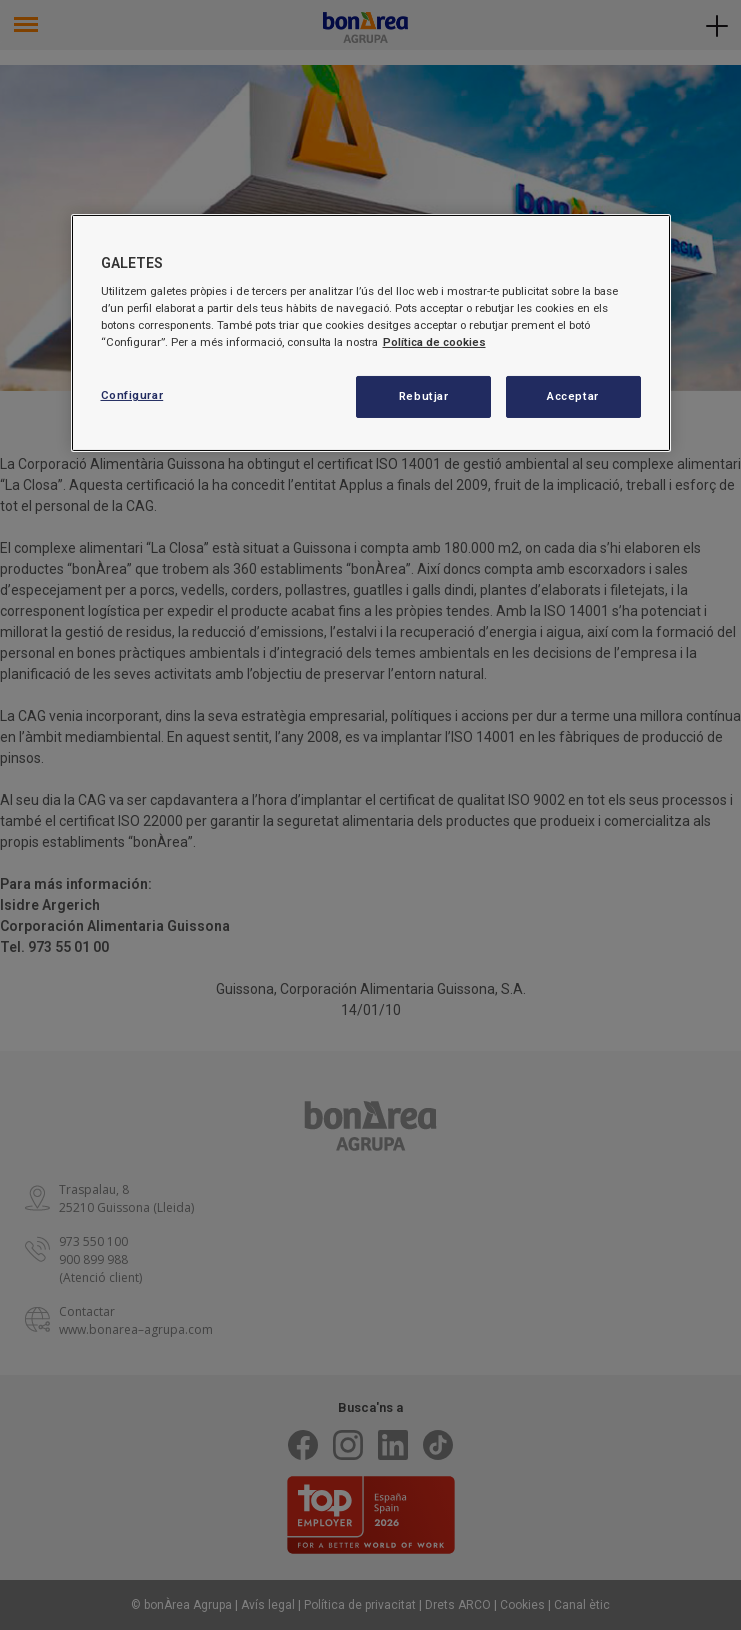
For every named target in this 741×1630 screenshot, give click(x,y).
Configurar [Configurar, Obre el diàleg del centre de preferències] (132, 395)
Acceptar (573, 396)
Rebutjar (424, 396)
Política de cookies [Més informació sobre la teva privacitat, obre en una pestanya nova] (434, 342)
